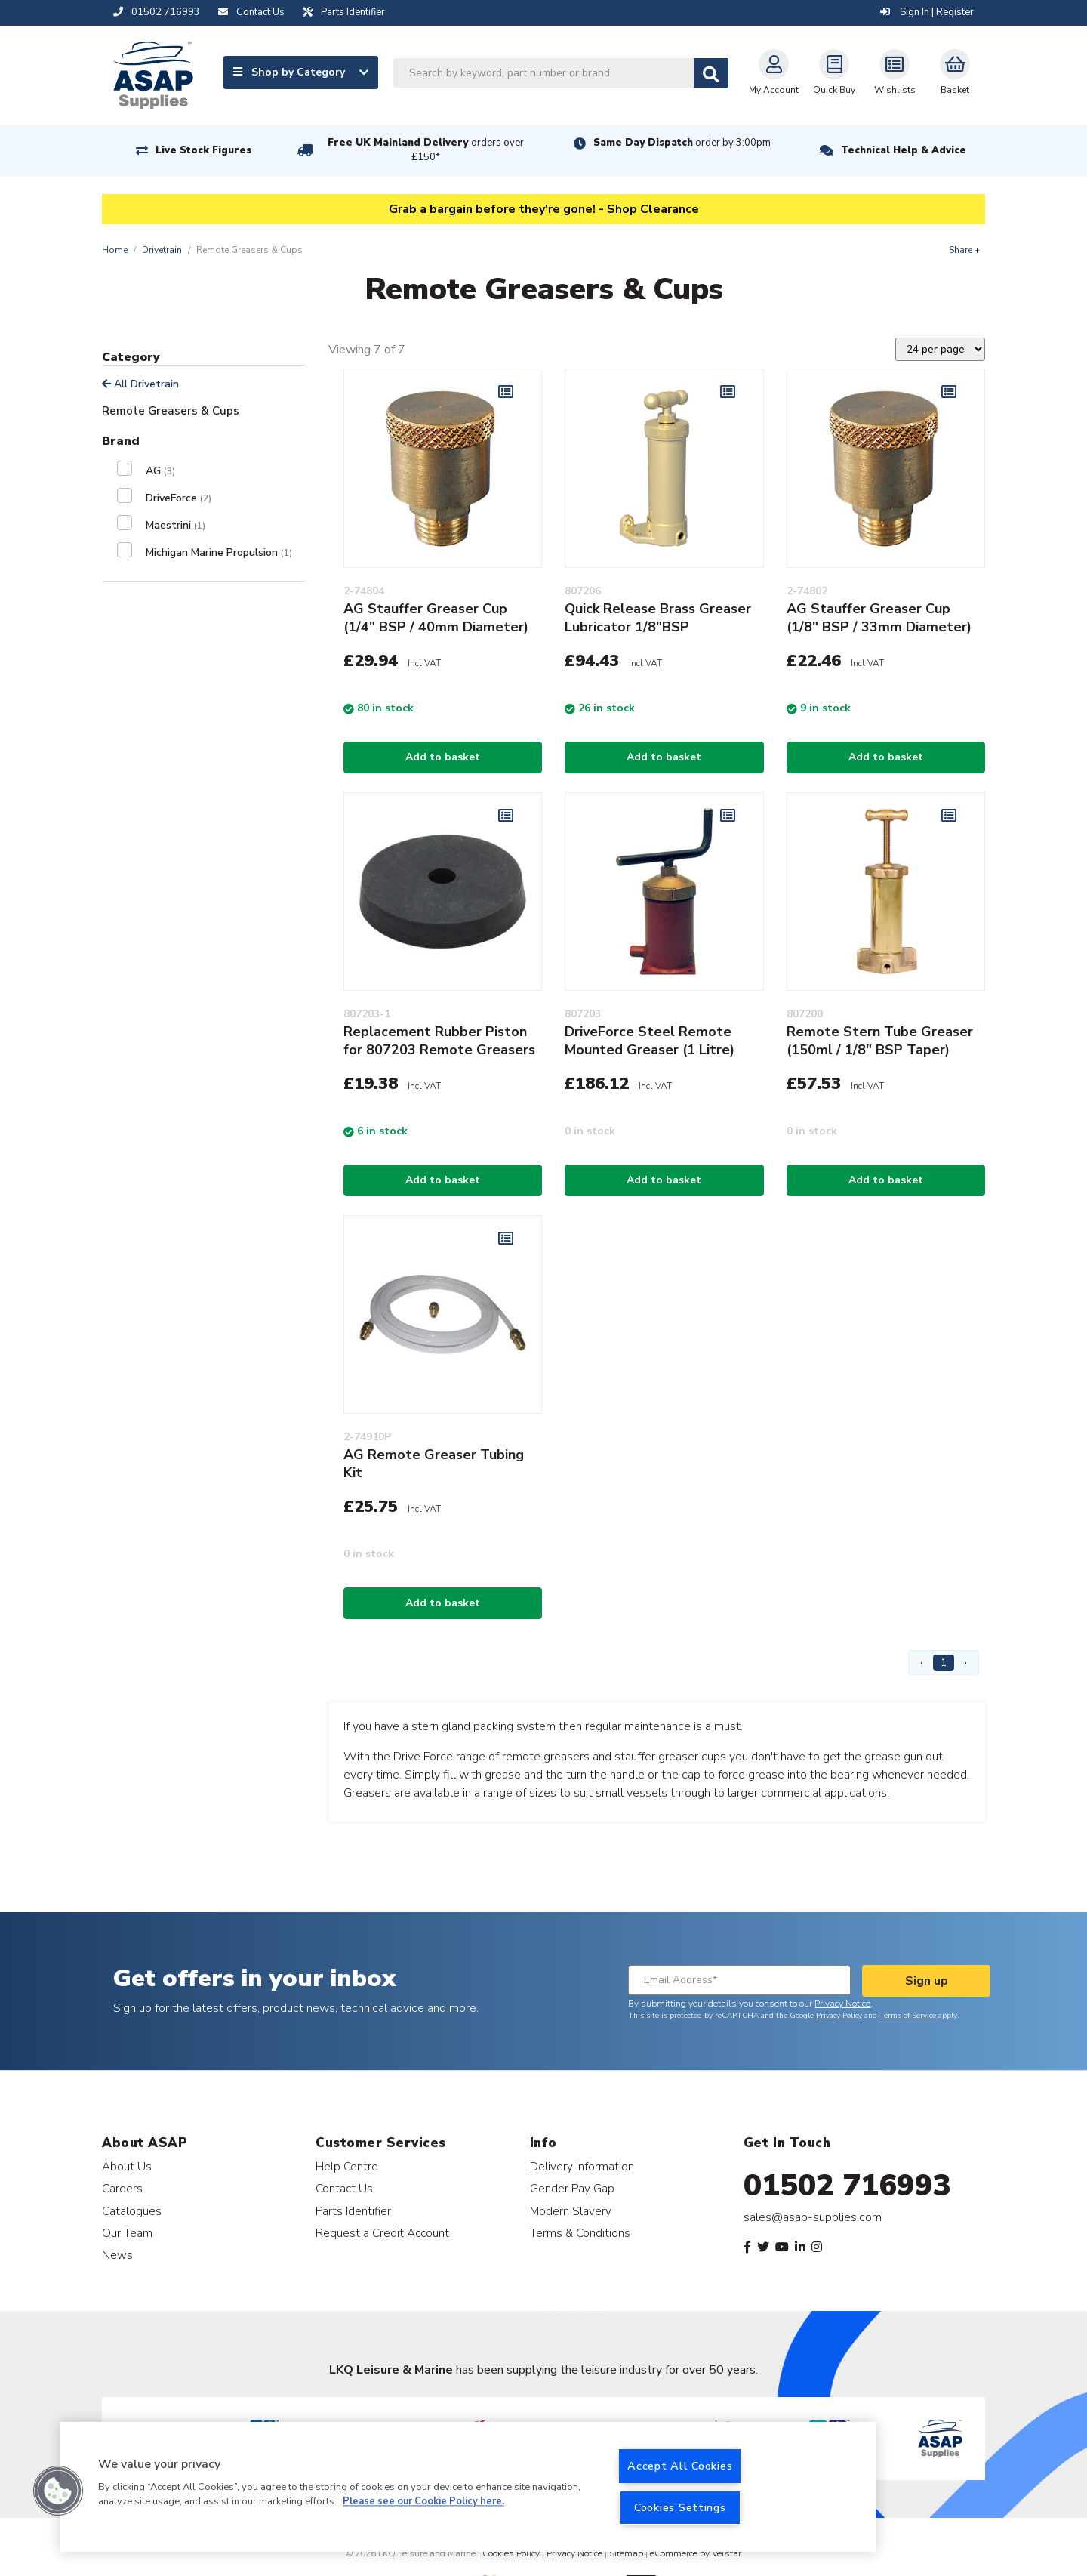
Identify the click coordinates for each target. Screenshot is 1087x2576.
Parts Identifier (353, 2211)
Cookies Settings (680, 2507)
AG (160, 471)
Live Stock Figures (203, 150)
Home (115, 250)
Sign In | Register (927, 12)
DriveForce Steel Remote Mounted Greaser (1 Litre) (649, 1041)
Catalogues (132, 2211)
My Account (774, 72)
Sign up (926, 1981)
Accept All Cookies (679, 2465)
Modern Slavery (570, 2211)
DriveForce (178, 498)
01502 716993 (847, 2185)
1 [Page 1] (944, 1662)
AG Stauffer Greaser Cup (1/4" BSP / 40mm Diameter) (435, 618)
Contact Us (344, 2188)
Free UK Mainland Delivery (426, 150)
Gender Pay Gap (572, 2188)
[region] (468, 2487)
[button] (58, 2490)
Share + (964, 250)
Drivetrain (162, 250)
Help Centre (347, 2166)
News (117, 2255)
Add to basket (442, 757)
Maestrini (175, 525)
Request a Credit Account (382, 2233)
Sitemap (626, 2553)
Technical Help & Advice (903, 150)
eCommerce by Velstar (695, 2553)
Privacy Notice (842, 2004)
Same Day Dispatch (682, 143)
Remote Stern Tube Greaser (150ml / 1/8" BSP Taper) (880, 1041)
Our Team (127, 2233)
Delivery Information (582, 2166)
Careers (122, 2188)
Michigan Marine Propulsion (219, 552)
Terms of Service (907, 2015)
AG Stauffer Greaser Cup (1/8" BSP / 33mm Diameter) (879, 618)
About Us (127, 2166)
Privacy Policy (839, 2015)
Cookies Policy (511, 2553)
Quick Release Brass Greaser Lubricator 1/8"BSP (658, 618)
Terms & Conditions (580, 2233)
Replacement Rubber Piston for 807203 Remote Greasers (439, 1041)
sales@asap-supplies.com (813, 2217)
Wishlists (895, 72)
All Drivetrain (140, 384)
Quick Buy (834, 72)
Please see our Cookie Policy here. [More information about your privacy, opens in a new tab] (423, 2502)
